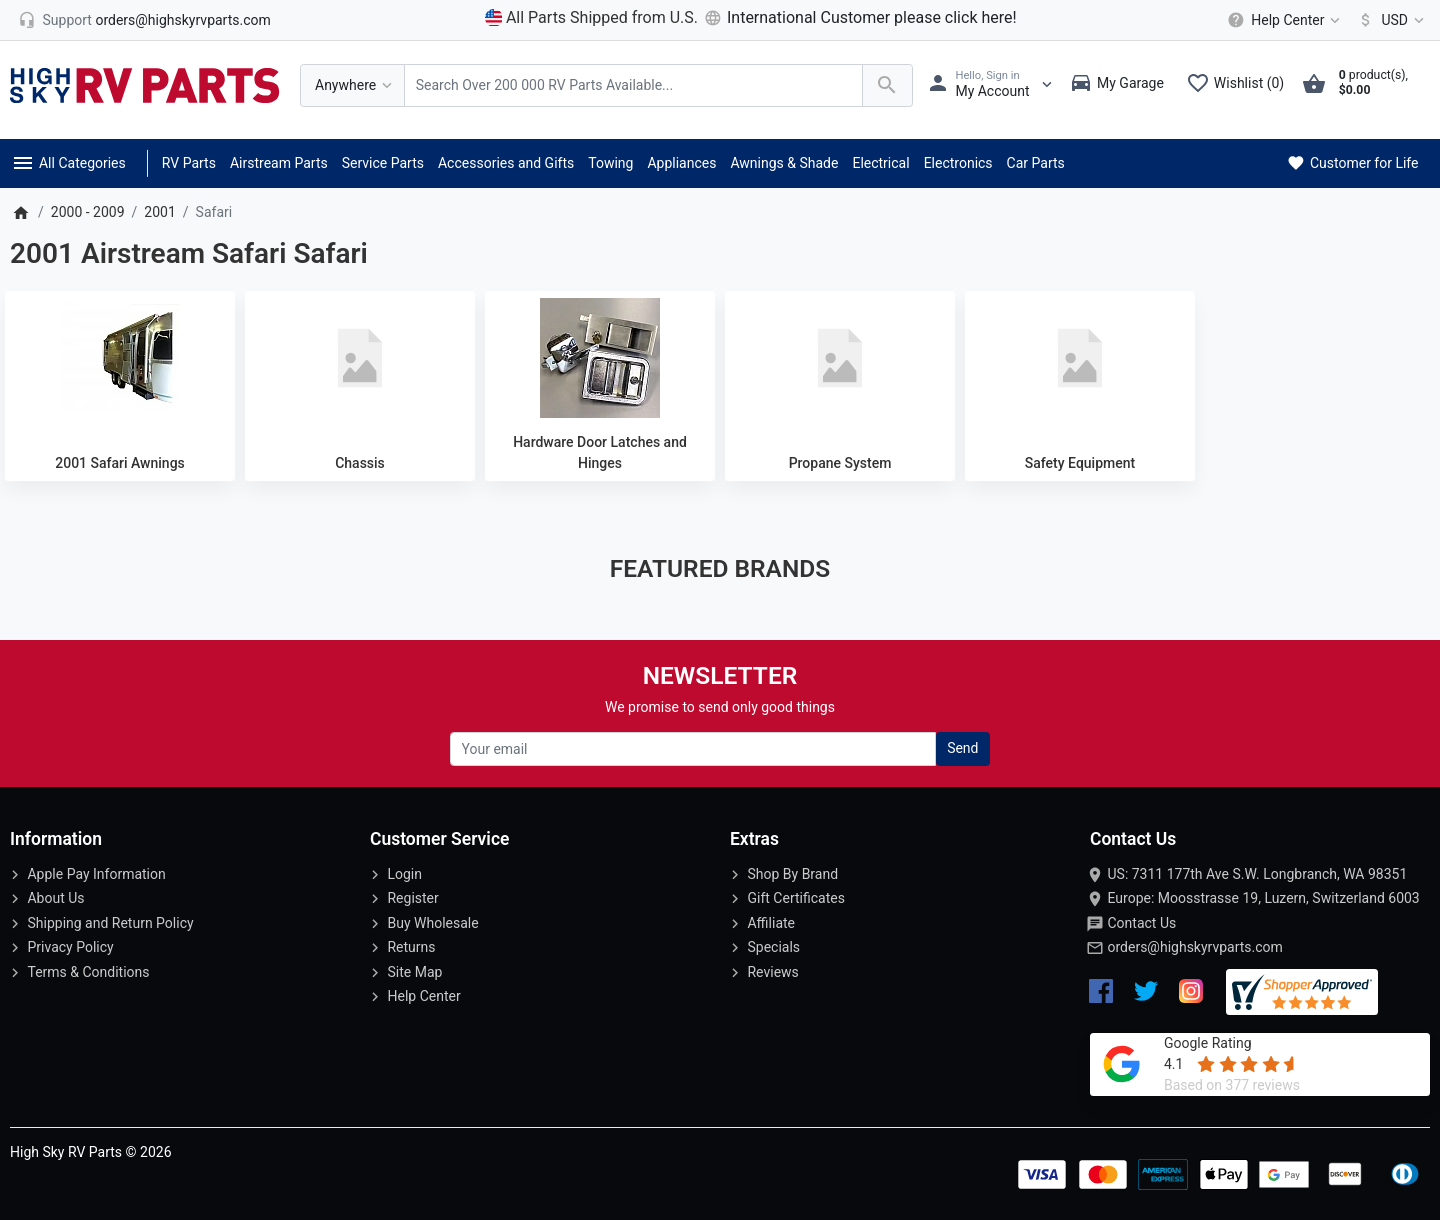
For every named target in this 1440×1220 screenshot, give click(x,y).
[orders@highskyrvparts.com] (144, 20)
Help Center (423, 996)
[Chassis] (360, 358)
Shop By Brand (792, 874)
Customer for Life (1351, 163)
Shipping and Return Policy (110, 923)
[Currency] (1387, 20)
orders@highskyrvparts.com (1194, 947)
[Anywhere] (352, 85)
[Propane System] (840, 358)
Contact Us (1141, 923)
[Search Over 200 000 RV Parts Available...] (633, 85)
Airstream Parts (279, 163)
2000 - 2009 (88, 212)
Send (962, 748)
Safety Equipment (1080, 463)
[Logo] (145, 84)
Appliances (681, 163)
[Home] (20, 212)
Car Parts (1036, 163)
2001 (159, 212)
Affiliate (771, 923)
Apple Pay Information (96, 874)
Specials (773, 947)
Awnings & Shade (784, 163)
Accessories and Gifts (506, 163)
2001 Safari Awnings (120, 463)
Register (412, 898)
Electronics (958, 163)
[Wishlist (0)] (1240, 85)
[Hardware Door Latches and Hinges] (600, 358)
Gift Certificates (795, 898)
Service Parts (383, 163)
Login (404, 874)
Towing (610, 163)
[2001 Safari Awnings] (120, 358)
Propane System (840, 463)
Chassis (360, 463)
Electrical (880, 163)
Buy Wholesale (432, 923)
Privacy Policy (70, 947)
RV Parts (189, 163)
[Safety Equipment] (1080, 358)
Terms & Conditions (88, 972)
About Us (55, 898)
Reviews (772, 972)
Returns (411, 947)
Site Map (414, 972)
